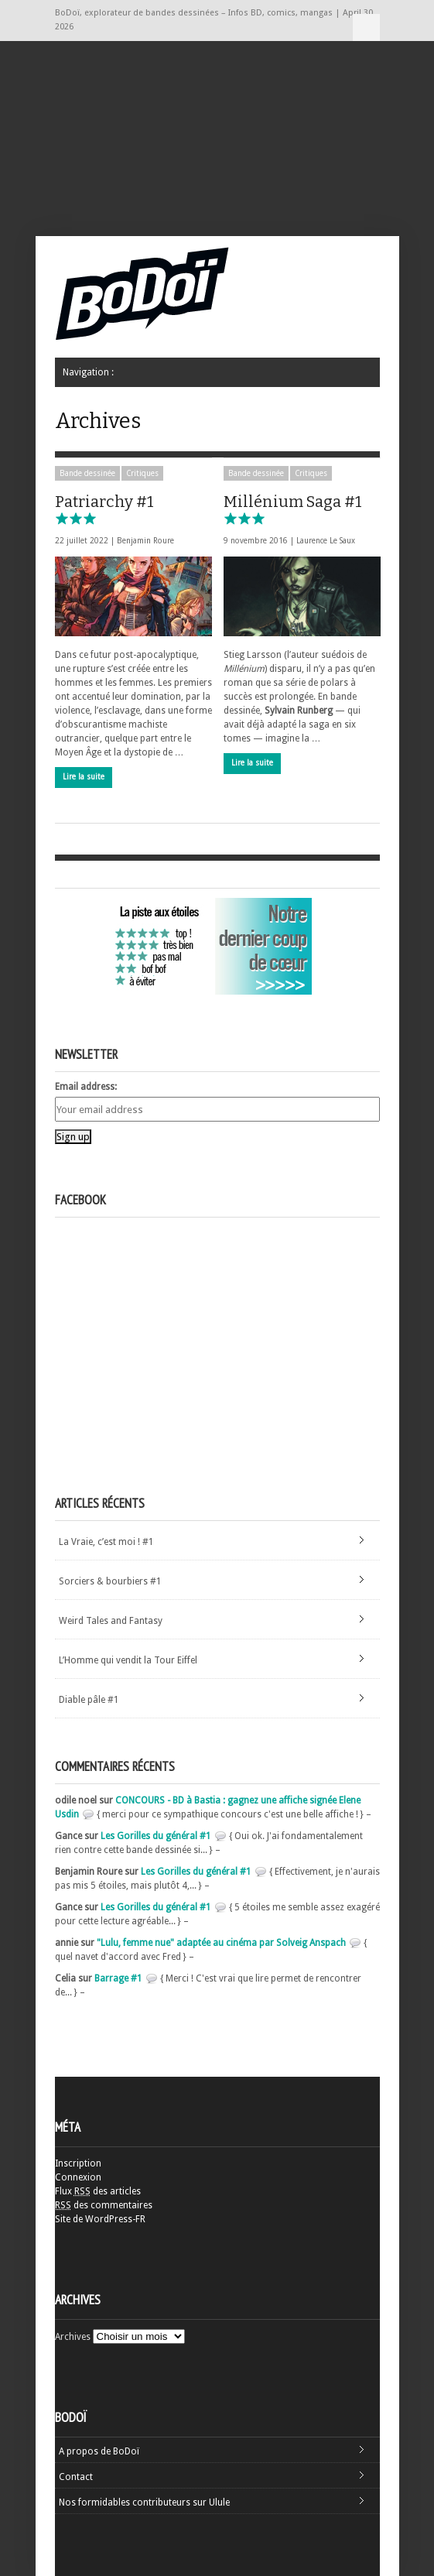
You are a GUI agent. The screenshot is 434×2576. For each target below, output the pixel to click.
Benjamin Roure (145, 540)
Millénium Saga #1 (293, 509)
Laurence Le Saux (325, 540)
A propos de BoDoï (99, 2451)
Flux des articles (98, 2191)
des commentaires (103, 2205)
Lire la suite (83, 776)
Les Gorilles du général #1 (156, 1836)
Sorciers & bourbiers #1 (110, 1581)
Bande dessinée (87, 473)
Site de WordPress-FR (100, 2219)
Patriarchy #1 (104, 509)
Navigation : (366, 27)
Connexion (78, 2177)
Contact (76, 2477)
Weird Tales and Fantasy (110, 1620)
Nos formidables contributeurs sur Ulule (144, 2502)
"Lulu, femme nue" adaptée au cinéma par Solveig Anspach (221, 1942)
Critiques (142, 473)
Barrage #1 (118, 1978)
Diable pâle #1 (89, 1699)
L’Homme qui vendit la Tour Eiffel (128, 1660)
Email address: (86, 1086)
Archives (73, 2336)
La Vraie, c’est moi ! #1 (106, 1541)
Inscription (78, 2163)
